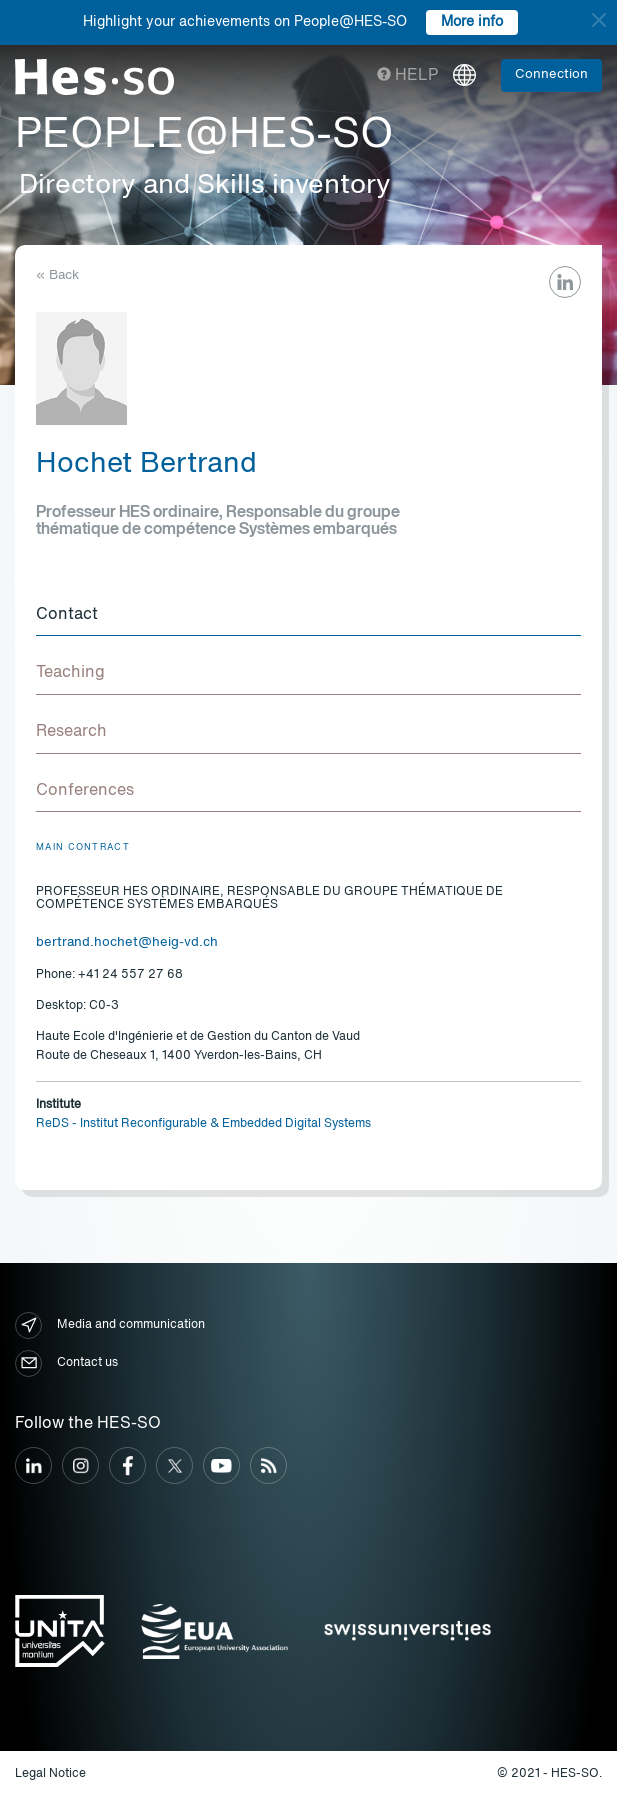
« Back (57, 275)
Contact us (66, 1363)
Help (407, 76)
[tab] (308, 616)
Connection (551, 74)
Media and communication (110, 1325)
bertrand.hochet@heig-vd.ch (127, 942)
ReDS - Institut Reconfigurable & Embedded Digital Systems (203, 1124)
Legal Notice (50, 1774)
